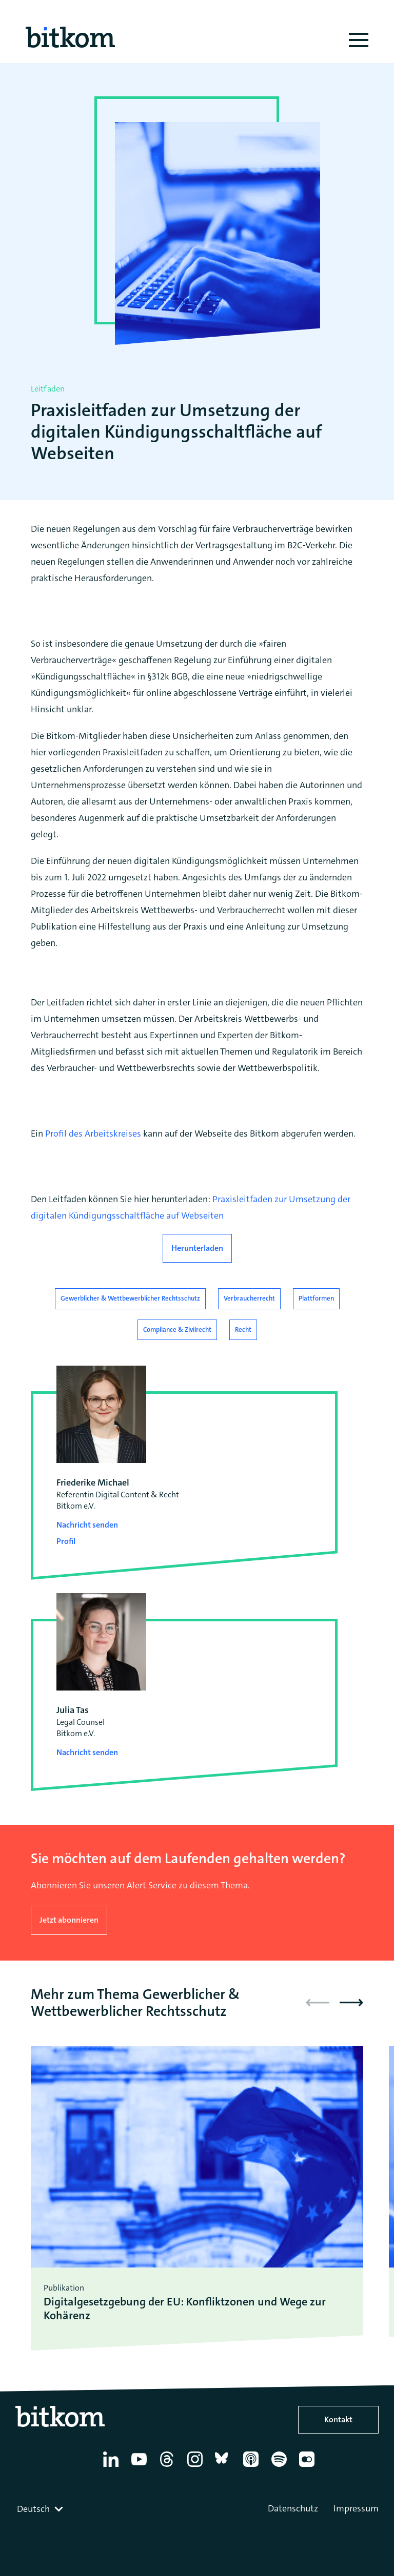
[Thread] (168, 2466)
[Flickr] (308, 2466)
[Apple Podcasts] (252, 2466)
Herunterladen (197, 1248)
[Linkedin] (112, 2466)
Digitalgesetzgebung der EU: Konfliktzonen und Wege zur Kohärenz (185, 2308)
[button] (351, 2002)
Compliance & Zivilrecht (177, 1329)
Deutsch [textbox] (33, 2509)
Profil (65, 1541)
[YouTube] (140, 2466)
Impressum (356, 2508)
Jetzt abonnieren (69, 1919)
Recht (243, 1329)
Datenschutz (293, 2508)
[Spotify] (280, 2466)
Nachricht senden (87, 1524)
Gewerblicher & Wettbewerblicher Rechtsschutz (130, 1298)
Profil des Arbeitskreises (93, 1133)
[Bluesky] (224, 2466)
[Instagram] (196, 2466)
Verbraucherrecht (249, 1298)
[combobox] (41, 2509)
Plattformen (316, 1298)
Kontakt (338, 2419)
